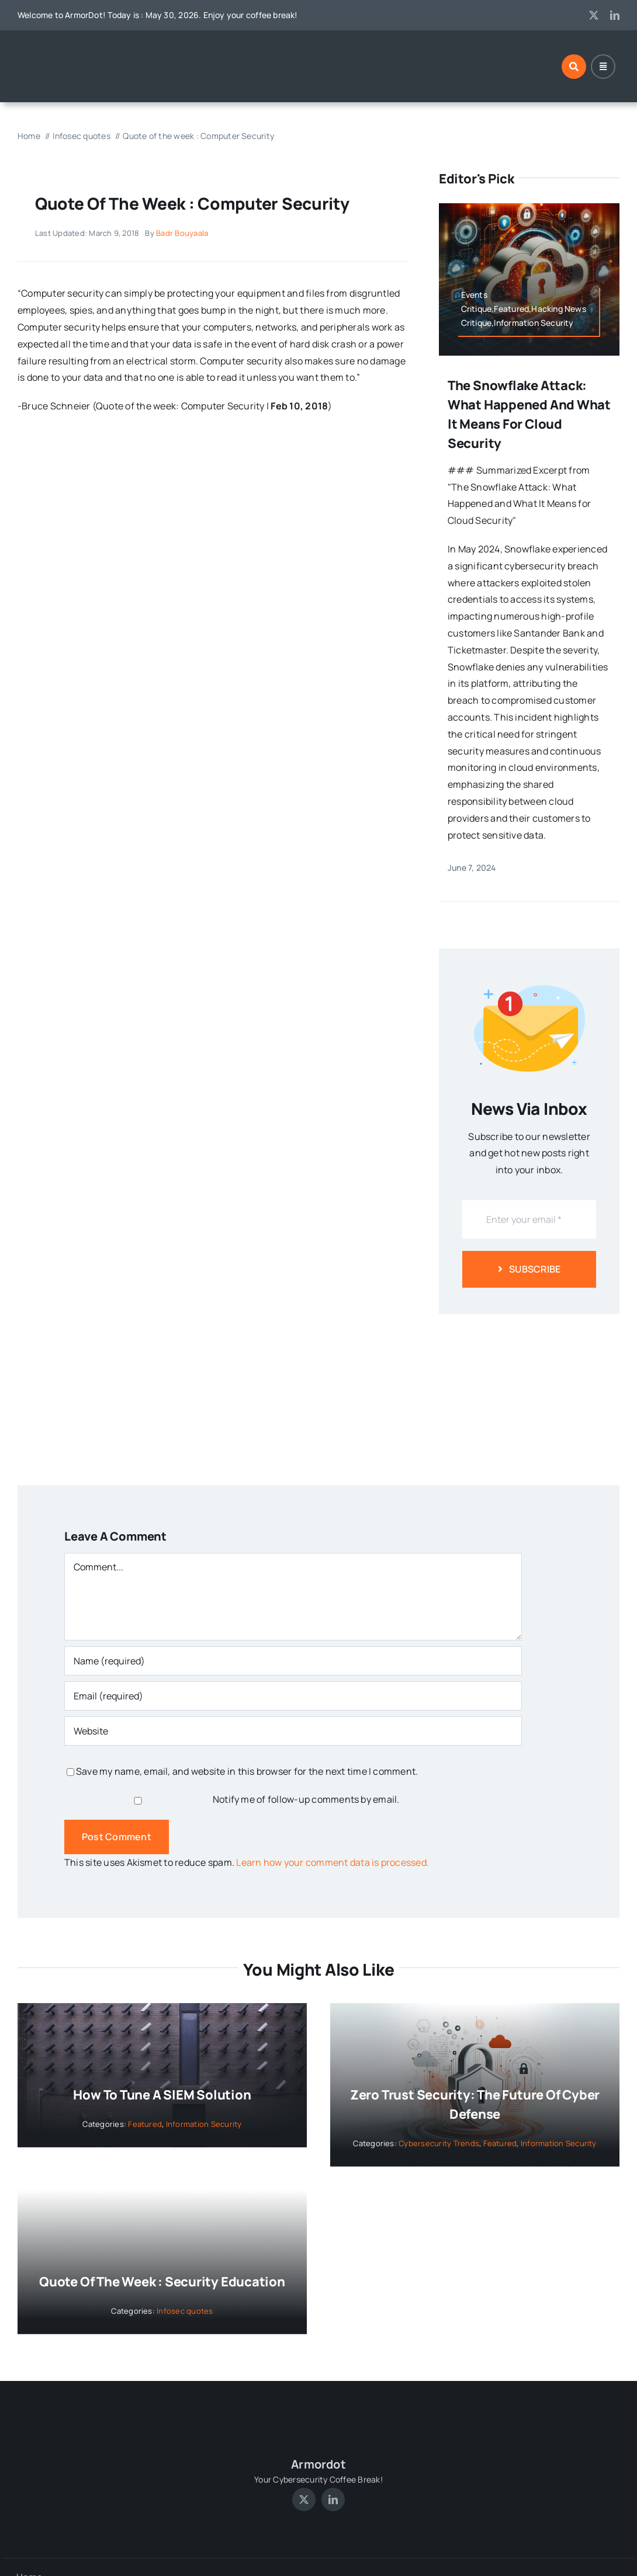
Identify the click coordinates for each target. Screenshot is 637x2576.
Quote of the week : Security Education (162, 2281)
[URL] (293, 1731)
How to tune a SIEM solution (162, 2095)
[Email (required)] (293, 1696)
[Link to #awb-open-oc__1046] (574, 66)
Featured (145, 2124)
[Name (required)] (293, 1660)
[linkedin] (614, 15)
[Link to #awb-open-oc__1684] (603, 66)
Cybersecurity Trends (439, 2143)
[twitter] (593, 15)
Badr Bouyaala (182, 233)
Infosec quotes (185, 2311)
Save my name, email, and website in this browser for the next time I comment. (247, 1771)
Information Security (204, 2124)
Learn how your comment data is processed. (332, 1862)
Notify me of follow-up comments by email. (306, 1799)
